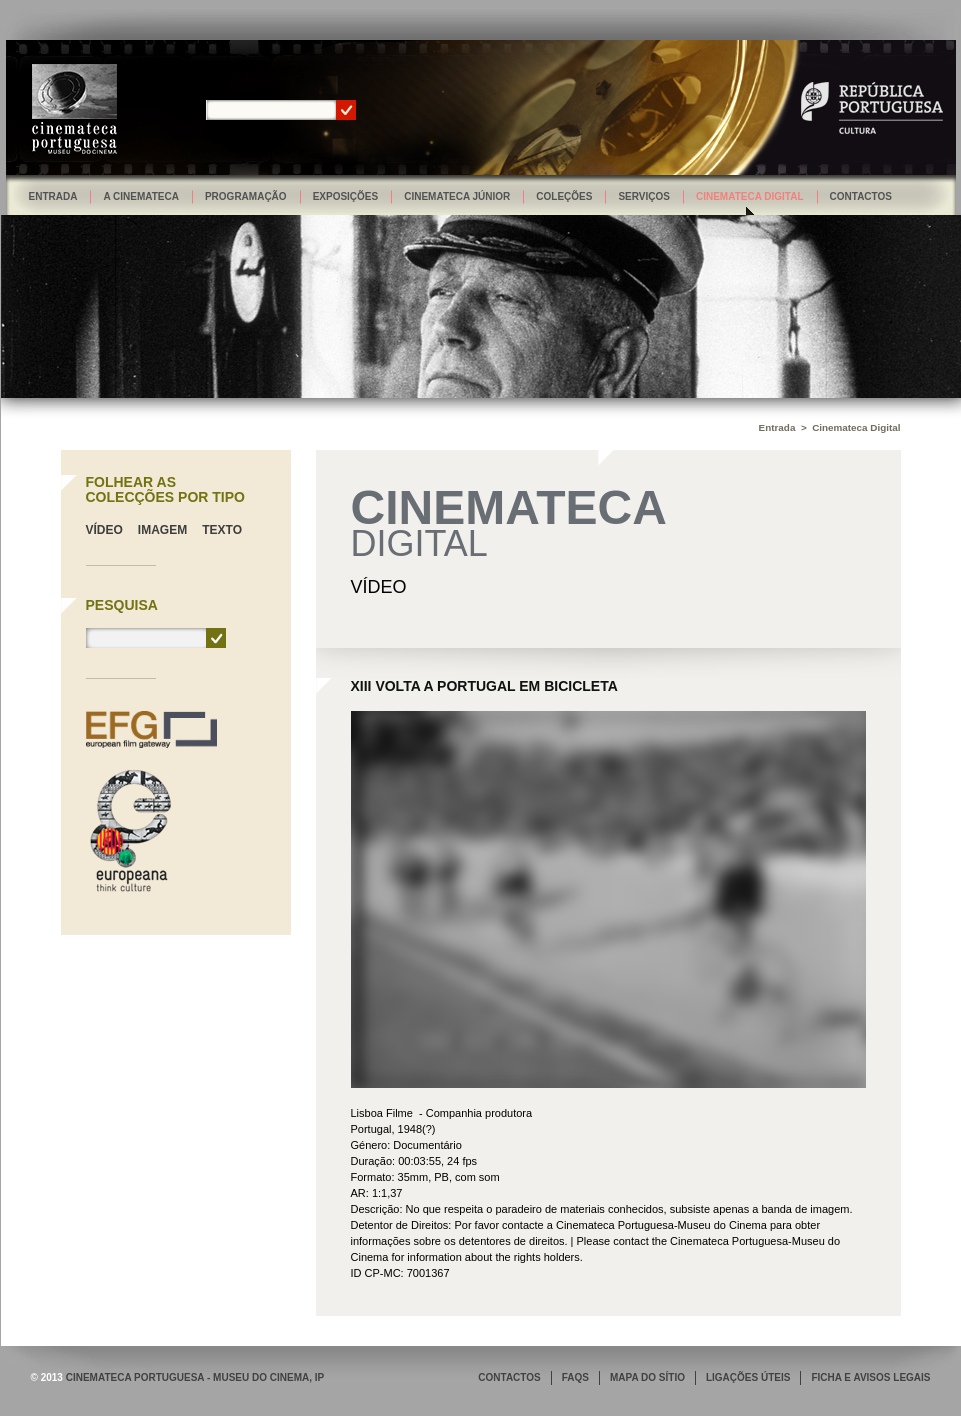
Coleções (564, 196)
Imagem (162, 530)
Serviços (644, 196)
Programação (246, 196)
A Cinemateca (141, 196)
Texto (222, 530)
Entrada (53, 196)
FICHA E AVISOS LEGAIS (870, 1377)
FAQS (575, 1377)
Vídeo (104, 530)
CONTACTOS (509, 1377)
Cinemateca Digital (750, 196)
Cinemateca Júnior (457, 196)
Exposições (346, 196)
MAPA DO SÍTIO (647, 1377)
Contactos (861, 196)
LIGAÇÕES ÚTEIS (748, 1377)
